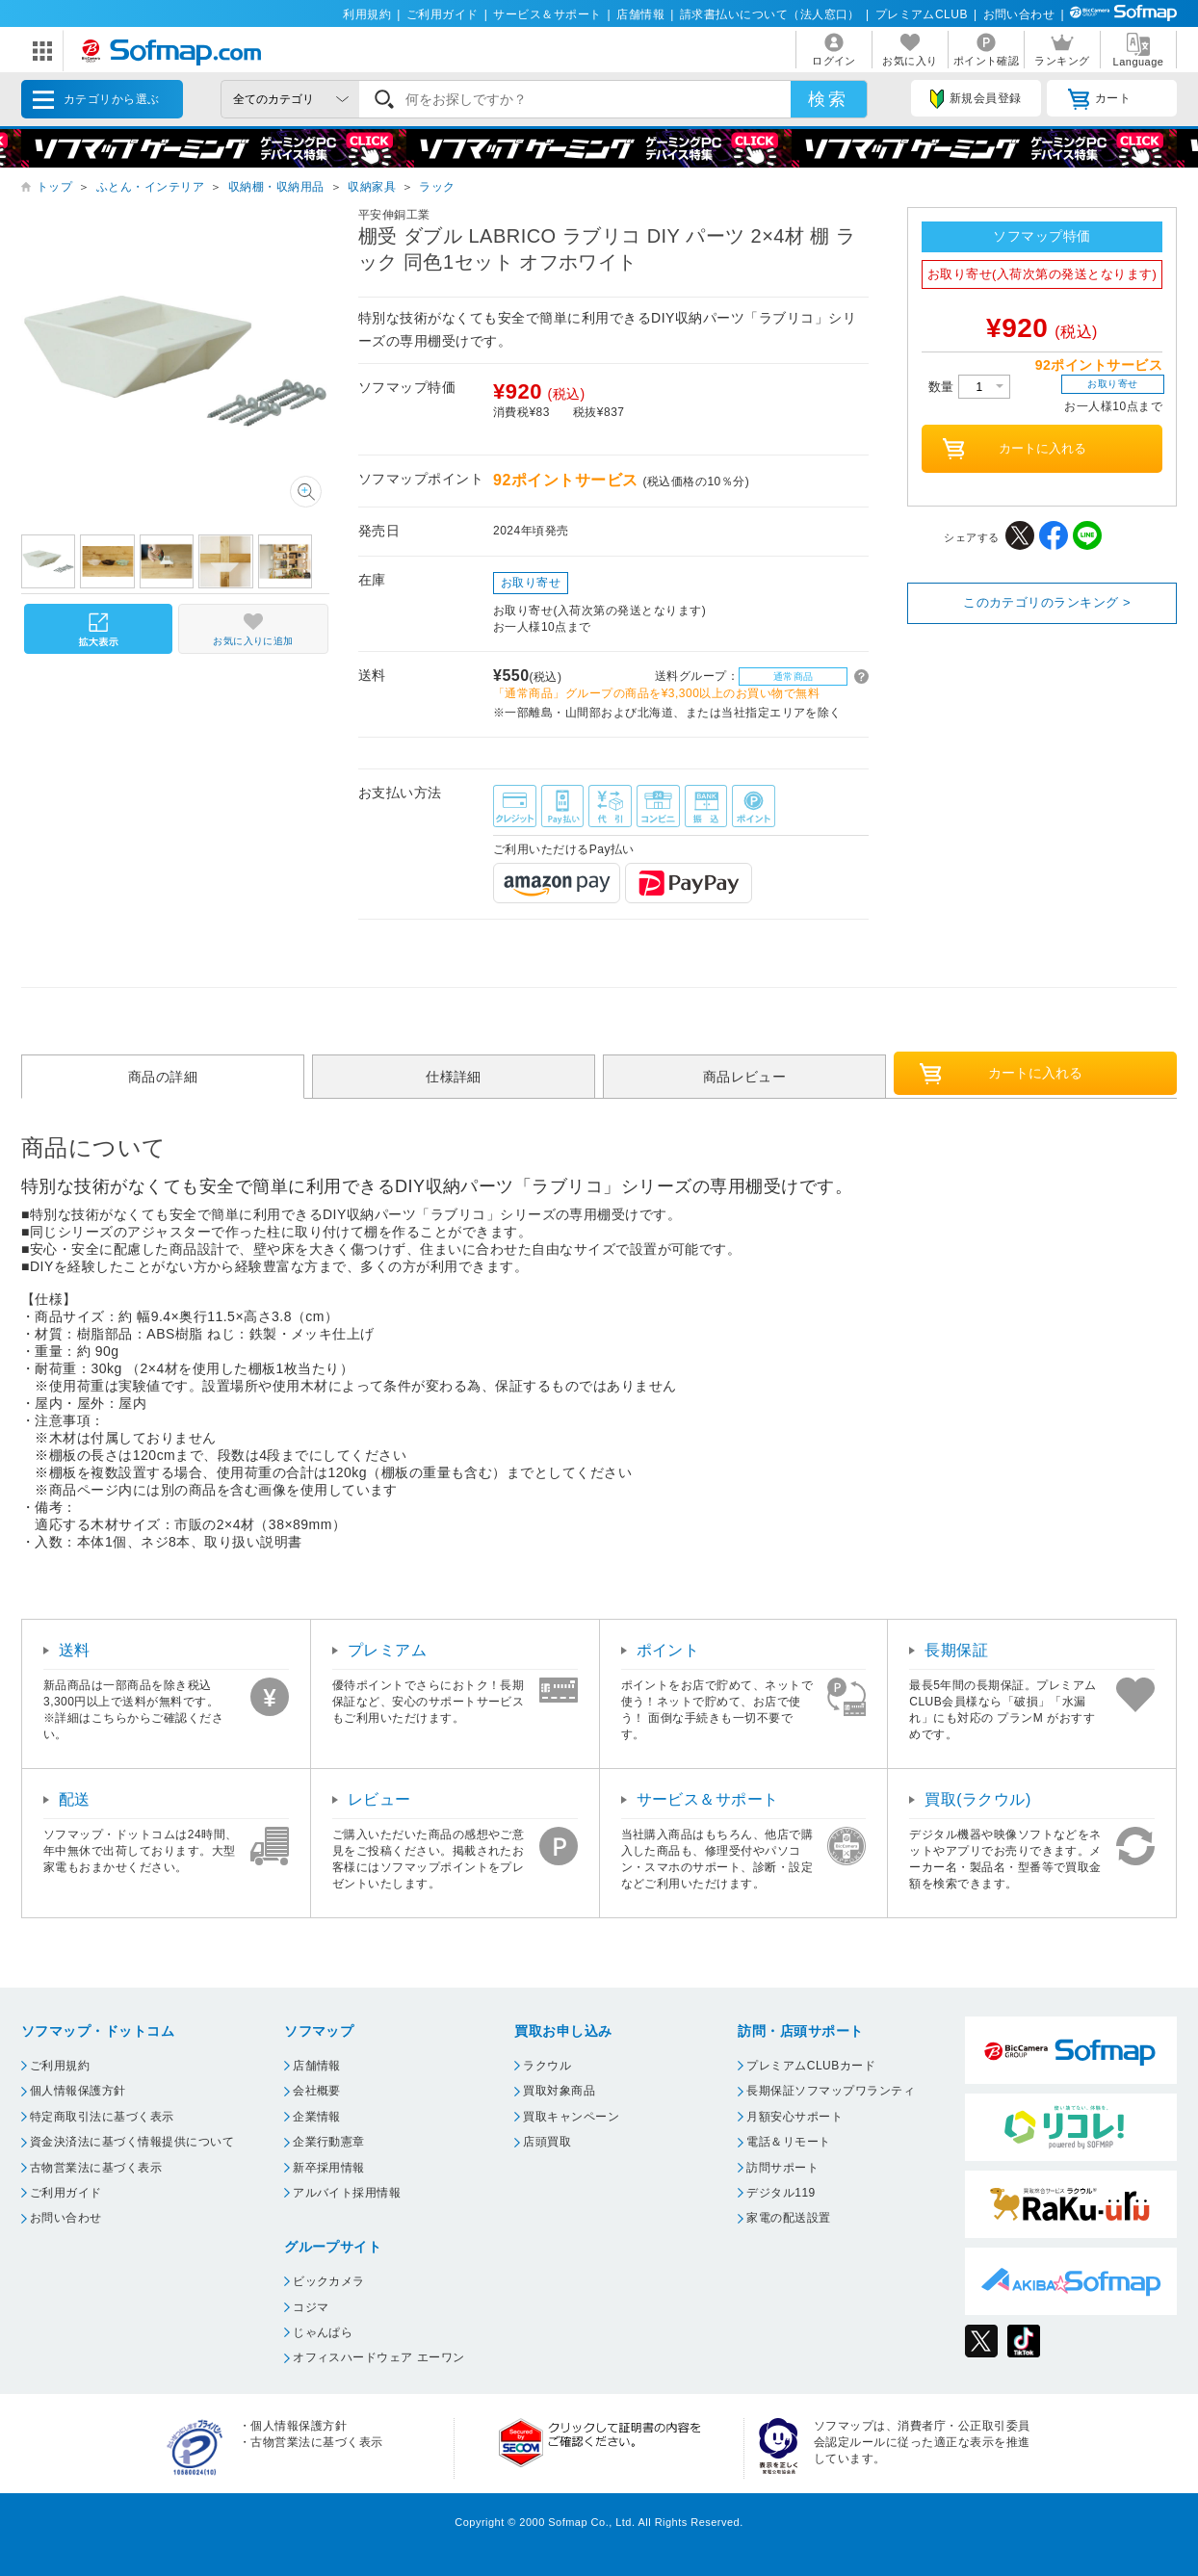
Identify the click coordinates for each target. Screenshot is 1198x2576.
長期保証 (956, 1650)
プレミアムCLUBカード (810, 2065)
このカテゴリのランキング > (1047, 602)
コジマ (310, 2307)
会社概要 (317, 2090)
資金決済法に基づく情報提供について (132, 2141)
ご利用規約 (60, 2065)
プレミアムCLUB (921, 14)
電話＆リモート (788, 2141)
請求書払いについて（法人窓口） (770, 14)
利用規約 (367, 14)
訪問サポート (782, 2167)
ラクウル (547, 2065)
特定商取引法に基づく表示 (102, 2116)
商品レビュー (745, 1076)
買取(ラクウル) (978, 1799)
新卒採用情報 (329, 2167)
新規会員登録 (975, 99)
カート (1099, 99)
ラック (437, 187)
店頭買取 (547, 2141)
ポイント (668, 1650)
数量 (969, 387)
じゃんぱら (322, 2332)
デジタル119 (780, 2192)
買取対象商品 (559, 2090)
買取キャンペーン (571, 2116)
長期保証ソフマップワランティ (830, 2090)
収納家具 (372, 187)
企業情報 (317, 2116)
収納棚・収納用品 (276, 187)
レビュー (379, 1799)
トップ (54, 187)
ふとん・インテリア (150, 187)
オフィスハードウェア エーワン (379, 2357)
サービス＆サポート (547, 14)
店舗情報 (640, 14)
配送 (75, 1799)
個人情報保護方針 (78, 2090)
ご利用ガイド (442, 14)
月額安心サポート (794, 2116)
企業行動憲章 (329, 2141)
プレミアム (387, 1650)
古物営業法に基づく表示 (96, 2167)
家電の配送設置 (788, 2218)
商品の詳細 (162, 1076)
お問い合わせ (1019, 14)
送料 (75, 1650)
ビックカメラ (329, 2281)
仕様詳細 (454, 1076)
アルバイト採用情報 (347, 2192)
